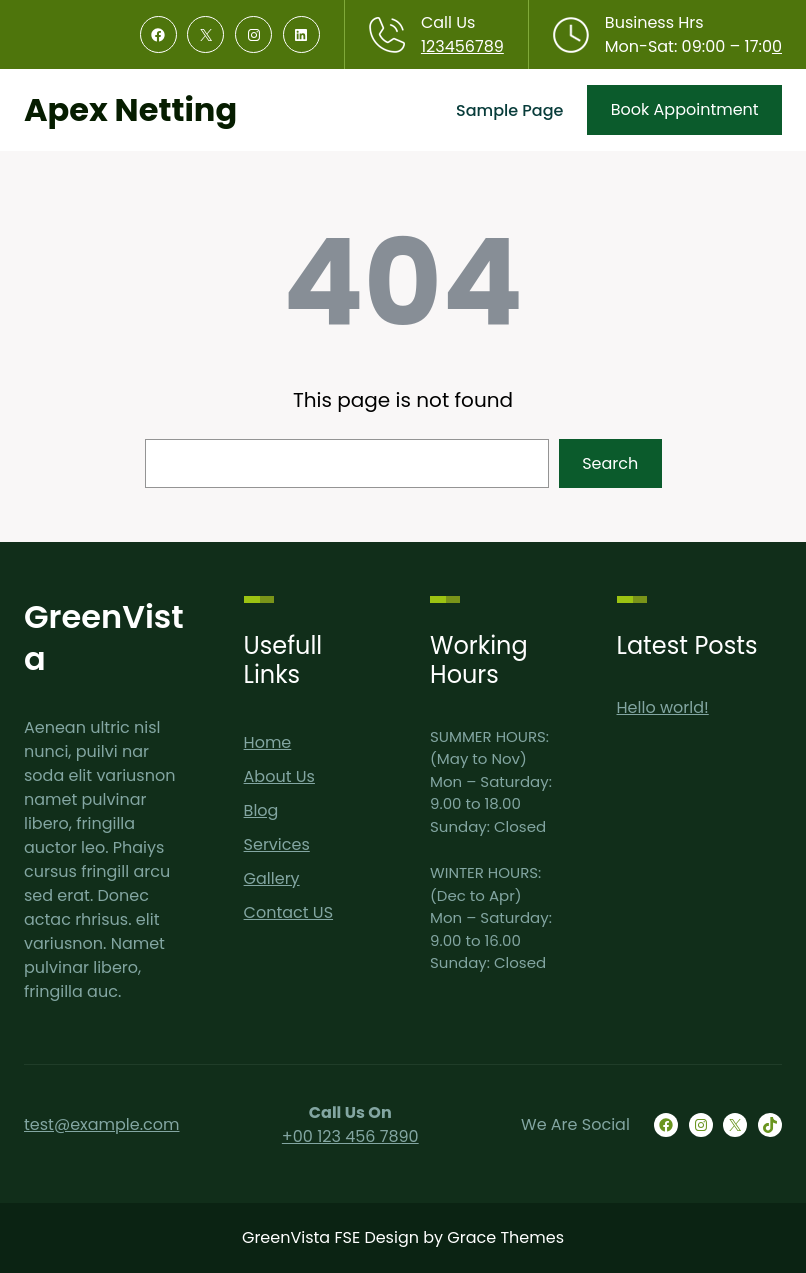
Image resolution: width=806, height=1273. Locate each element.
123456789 (462, 46)
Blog (261, 810)
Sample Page (509, 110)
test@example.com (101, 1124)
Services (277, 844)
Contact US (288, 912)
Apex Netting (130, 109)
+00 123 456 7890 (350, 1136)
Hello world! (663, 708)
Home (268, 742)
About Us (279, 776)
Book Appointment (685, 109)
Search (610, 463)
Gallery (272, 878)
